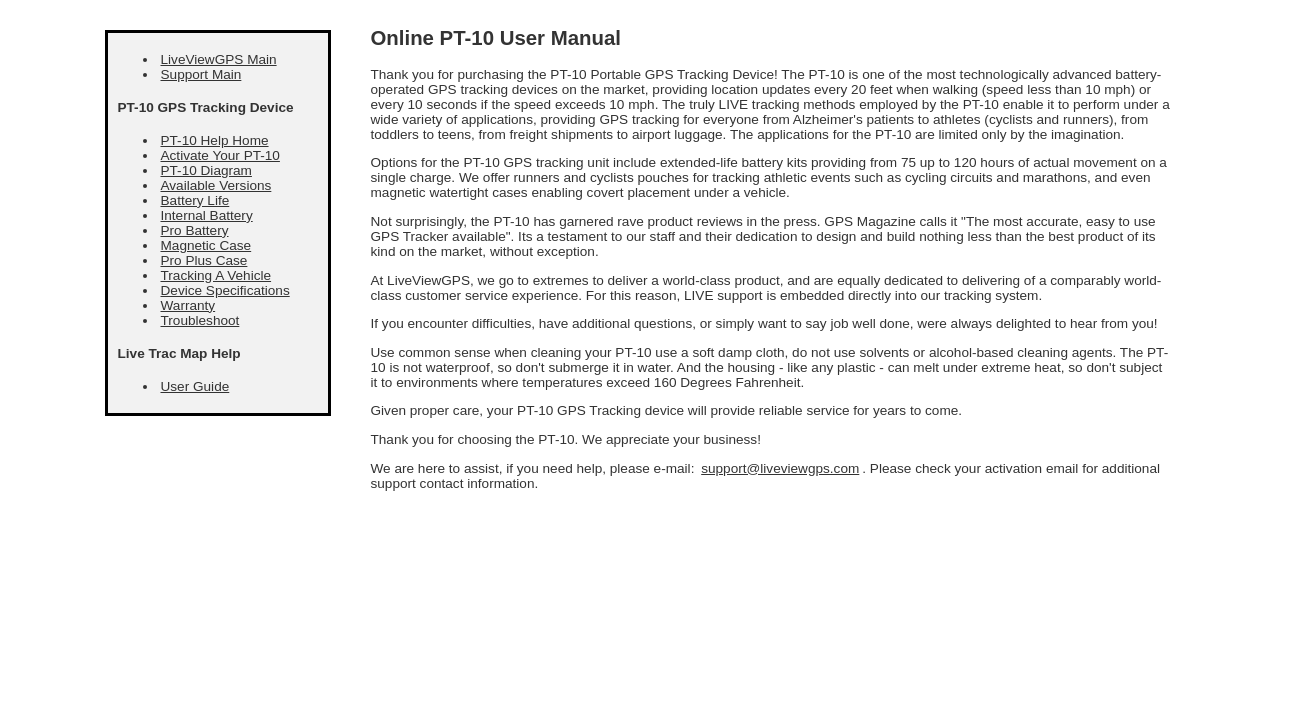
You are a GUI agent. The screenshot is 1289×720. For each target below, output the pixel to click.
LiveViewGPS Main (219, 59)
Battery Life (195, 200)
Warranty (188, 305)
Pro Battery (195, 230)
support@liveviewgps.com (780, 468)
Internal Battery (207, 215)
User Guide (195, 386)
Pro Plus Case (204, 260)
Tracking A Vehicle (216, 275)
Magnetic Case (206, 245)
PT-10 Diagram (206, 170)
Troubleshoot (200, 320)
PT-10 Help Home (215, 140)
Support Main (201, 74)
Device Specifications (225, 290)
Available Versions (216, 185)
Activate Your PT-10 (220, 155)
